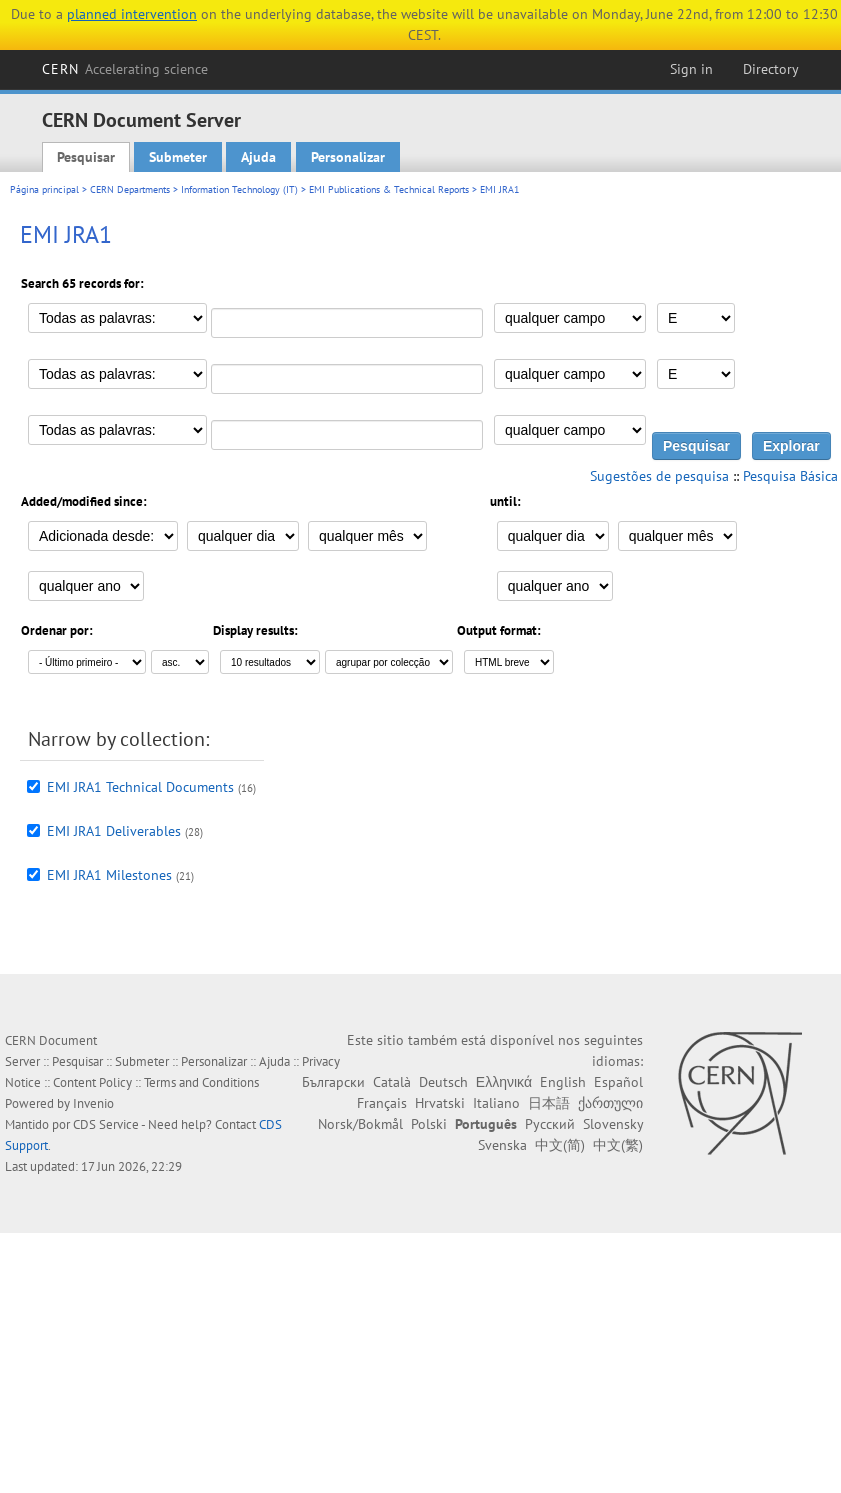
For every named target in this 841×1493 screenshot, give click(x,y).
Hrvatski (440, 1103)
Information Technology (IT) (239, 189)
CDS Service (106, 1124)
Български (333, 1082)
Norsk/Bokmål (360, 1124)
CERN (125, 69)
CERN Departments (130, 189)
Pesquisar (86, 157)
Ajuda (258, 157)
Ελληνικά (504, 1082)
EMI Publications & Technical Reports (389, 189)
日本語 (549, 1103)
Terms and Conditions (201, 1082)
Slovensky (613, 1124)
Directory (771, 69)
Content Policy (92, 1082)
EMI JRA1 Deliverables (114, 831)
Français (382, 1103)
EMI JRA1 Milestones (109, 875)
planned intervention (132, 14)
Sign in (691, 69)
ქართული (610, 1103)
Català (392, 1082)
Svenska (502, 1145)
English (563, 1082)
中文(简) (560, 1145)
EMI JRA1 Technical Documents (140, 787)
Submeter (178, 157)
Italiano (496, 1103)
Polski (429, 1124)
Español (618, 1082)
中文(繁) (618, 1145)
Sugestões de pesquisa (659, 476)
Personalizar (348, 157)
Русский (550, 1124)
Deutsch (443, 1082)
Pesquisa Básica (790, 476)
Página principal (44, 189)
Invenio (93, 1103)
